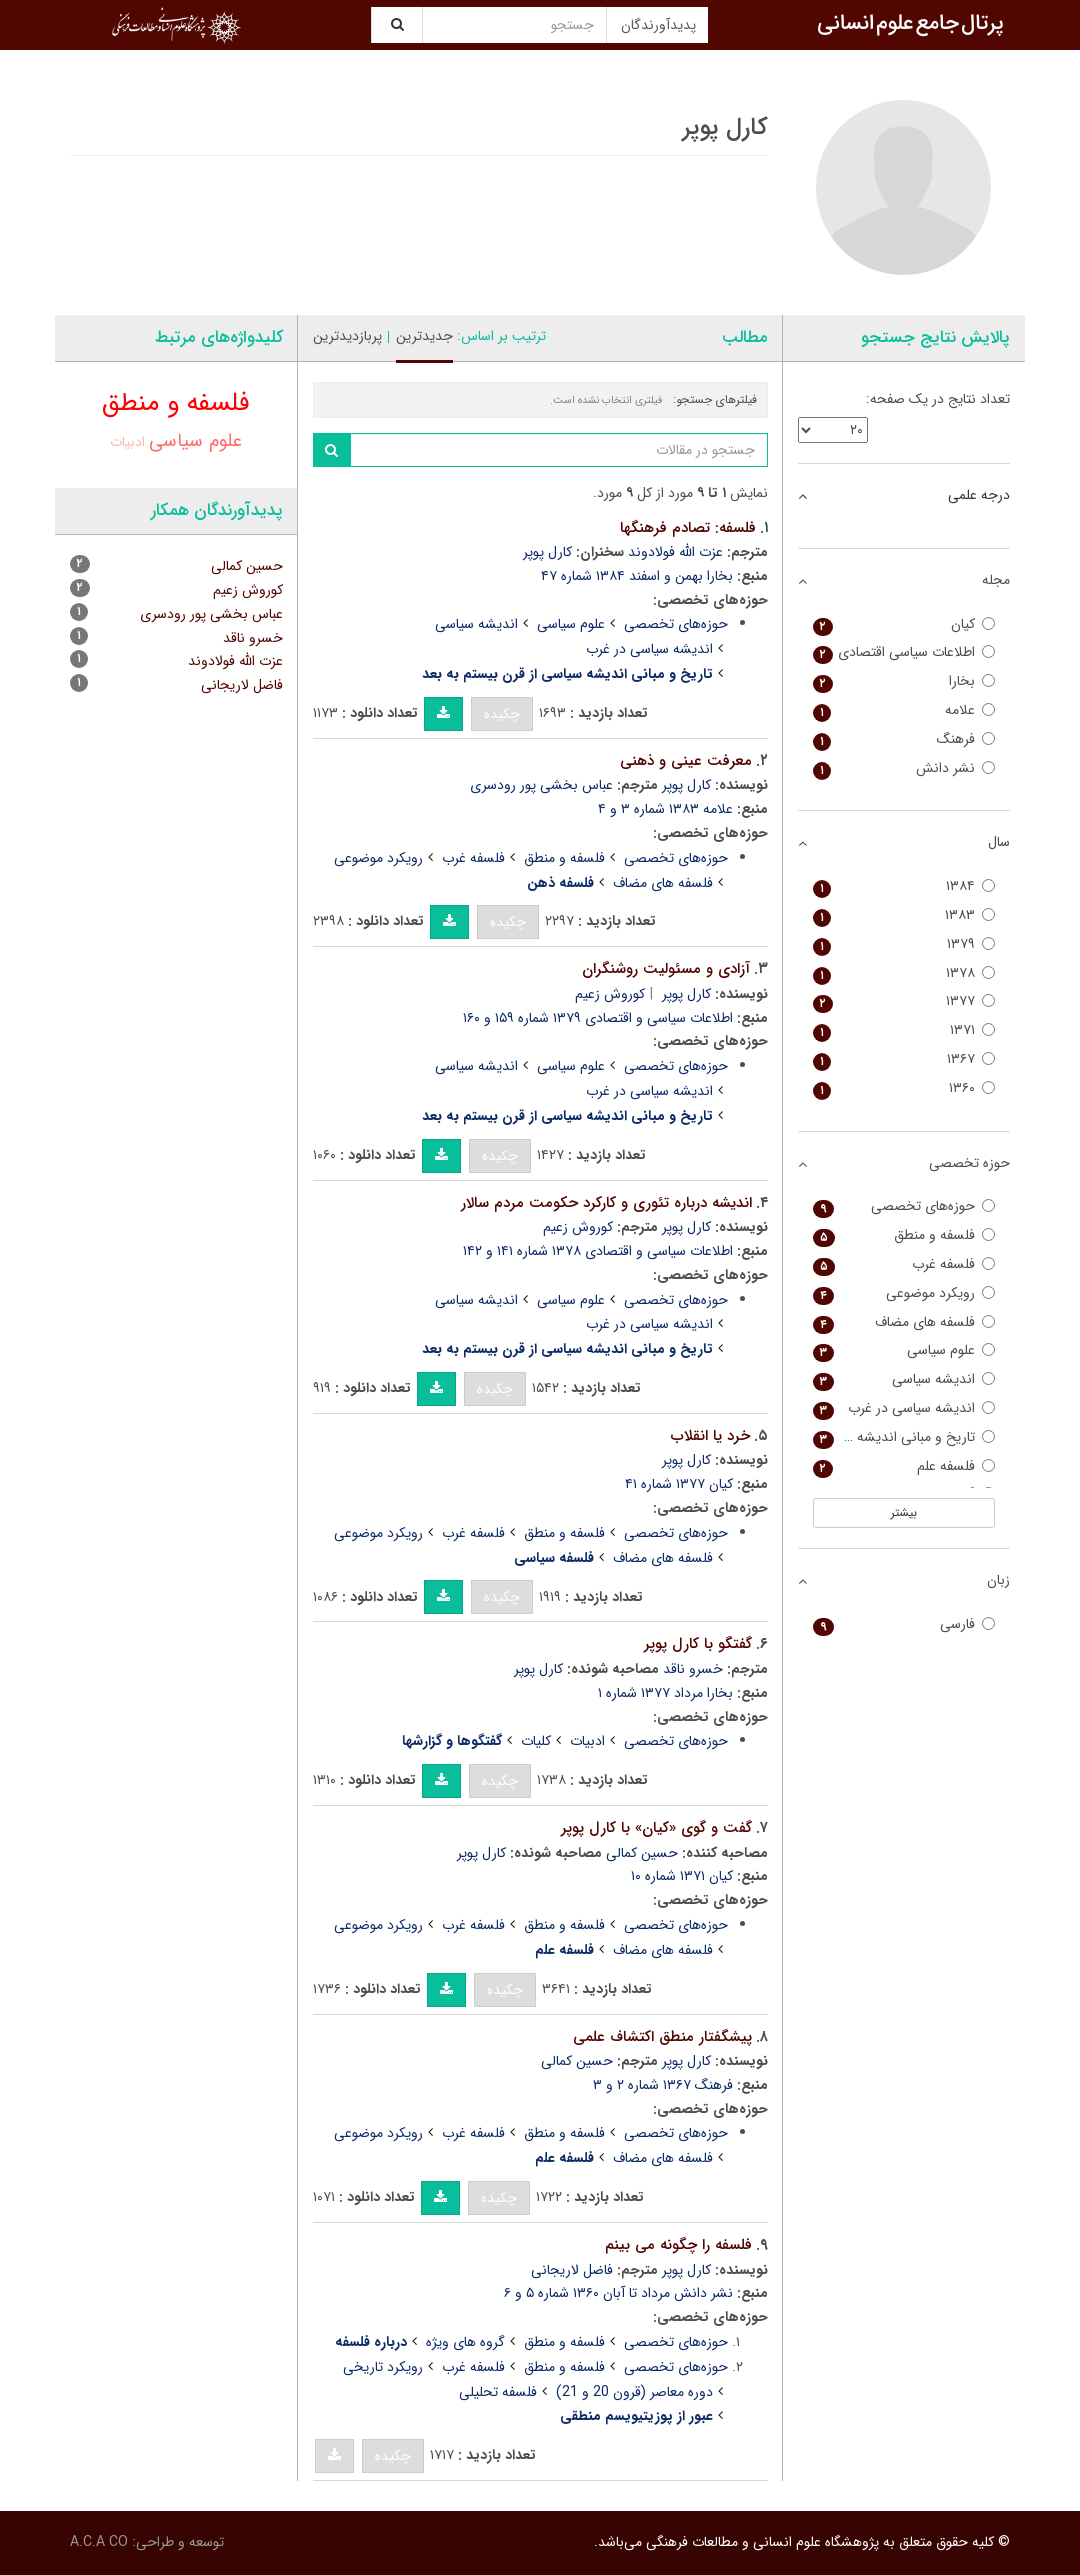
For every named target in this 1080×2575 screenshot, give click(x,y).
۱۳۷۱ (904, 1030)
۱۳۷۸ (904, 973)
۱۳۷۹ (904, 944)
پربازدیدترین (347, 336)
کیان (904, 624)
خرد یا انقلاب (710, 1436)
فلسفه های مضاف (663, 883)
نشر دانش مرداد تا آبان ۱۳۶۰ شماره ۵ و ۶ (618, 2293)
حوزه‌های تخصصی (676, 624)
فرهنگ (904, 739)
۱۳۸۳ (904, 915)
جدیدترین (424, 336)
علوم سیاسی (571, 624)
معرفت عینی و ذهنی (686, 761)
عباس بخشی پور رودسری (541, 785)
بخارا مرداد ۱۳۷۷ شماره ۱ (665, 1693)
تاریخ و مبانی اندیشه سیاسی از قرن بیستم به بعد (904, 1437)
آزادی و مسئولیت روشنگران (666, 969)
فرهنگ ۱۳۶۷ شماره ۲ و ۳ (663, 2085)
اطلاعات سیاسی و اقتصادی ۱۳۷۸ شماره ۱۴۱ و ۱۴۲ (598, 1251)
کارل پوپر (547, 552)
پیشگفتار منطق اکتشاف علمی (662, 2037)
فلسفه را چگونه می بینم (678, 2245)
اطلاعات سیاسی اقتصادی (904, 652)
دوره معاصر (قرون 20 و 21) (634, 2392)
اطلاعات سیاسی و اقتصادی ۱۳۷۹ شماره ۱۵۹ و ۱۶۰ (598, 1018)
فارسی (904, 1624)
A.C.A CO (99, 2542)
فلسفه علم (904, 1466)
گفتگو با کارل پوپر (698, 1644)
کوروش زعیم (610, 994)
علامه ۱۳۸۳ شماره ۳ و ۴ (665, 809)
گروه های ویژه (465, 2342)
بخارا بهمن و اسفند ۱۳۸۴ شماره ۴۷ (637, 576)
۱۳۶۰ (904, 1088)
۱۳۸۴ (904, 886)
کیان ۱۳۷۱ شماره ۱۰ (682, 1876)
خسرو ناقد (693, 1669)
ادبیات (587, 1741)
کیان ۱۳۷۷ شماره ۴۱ (679, 1484)
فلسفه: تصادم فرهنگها (688, 528)
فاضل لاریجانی (572, 2270)
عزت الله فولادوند (675, 552)
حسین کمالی (642, 1853)
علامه (904, 710)
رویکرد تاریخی (383, 2367)
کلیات (536, 1741)
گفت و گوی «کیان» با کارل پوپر (656, 1828)
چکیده (502, 714)
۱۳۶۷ (904, 1059)
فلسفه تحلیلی (498, 2392)
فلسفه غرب (473, 858)
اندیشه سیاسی (476, 624)
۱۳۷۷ (904, 1001)
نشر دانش (904, 768)
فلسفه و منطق (564, 858)
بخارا (904, 681)
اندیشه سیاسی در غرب (649, 649)
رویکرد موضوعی (378, 858)
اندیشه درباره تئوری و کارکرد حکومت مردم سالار (606, 1203)
